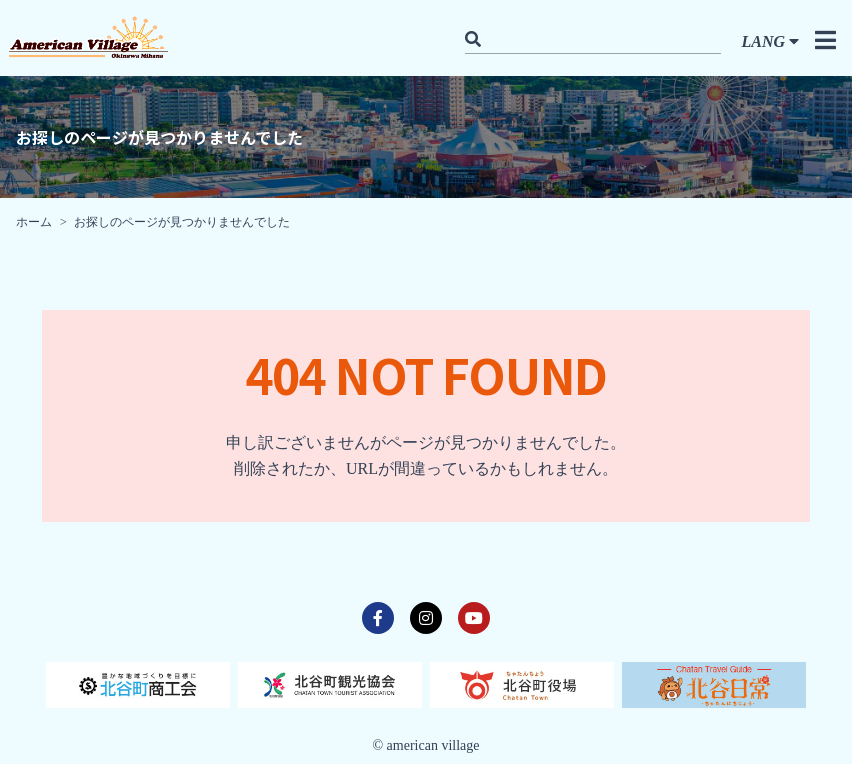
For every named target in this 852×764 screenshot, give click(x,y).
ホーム (34, 222)
